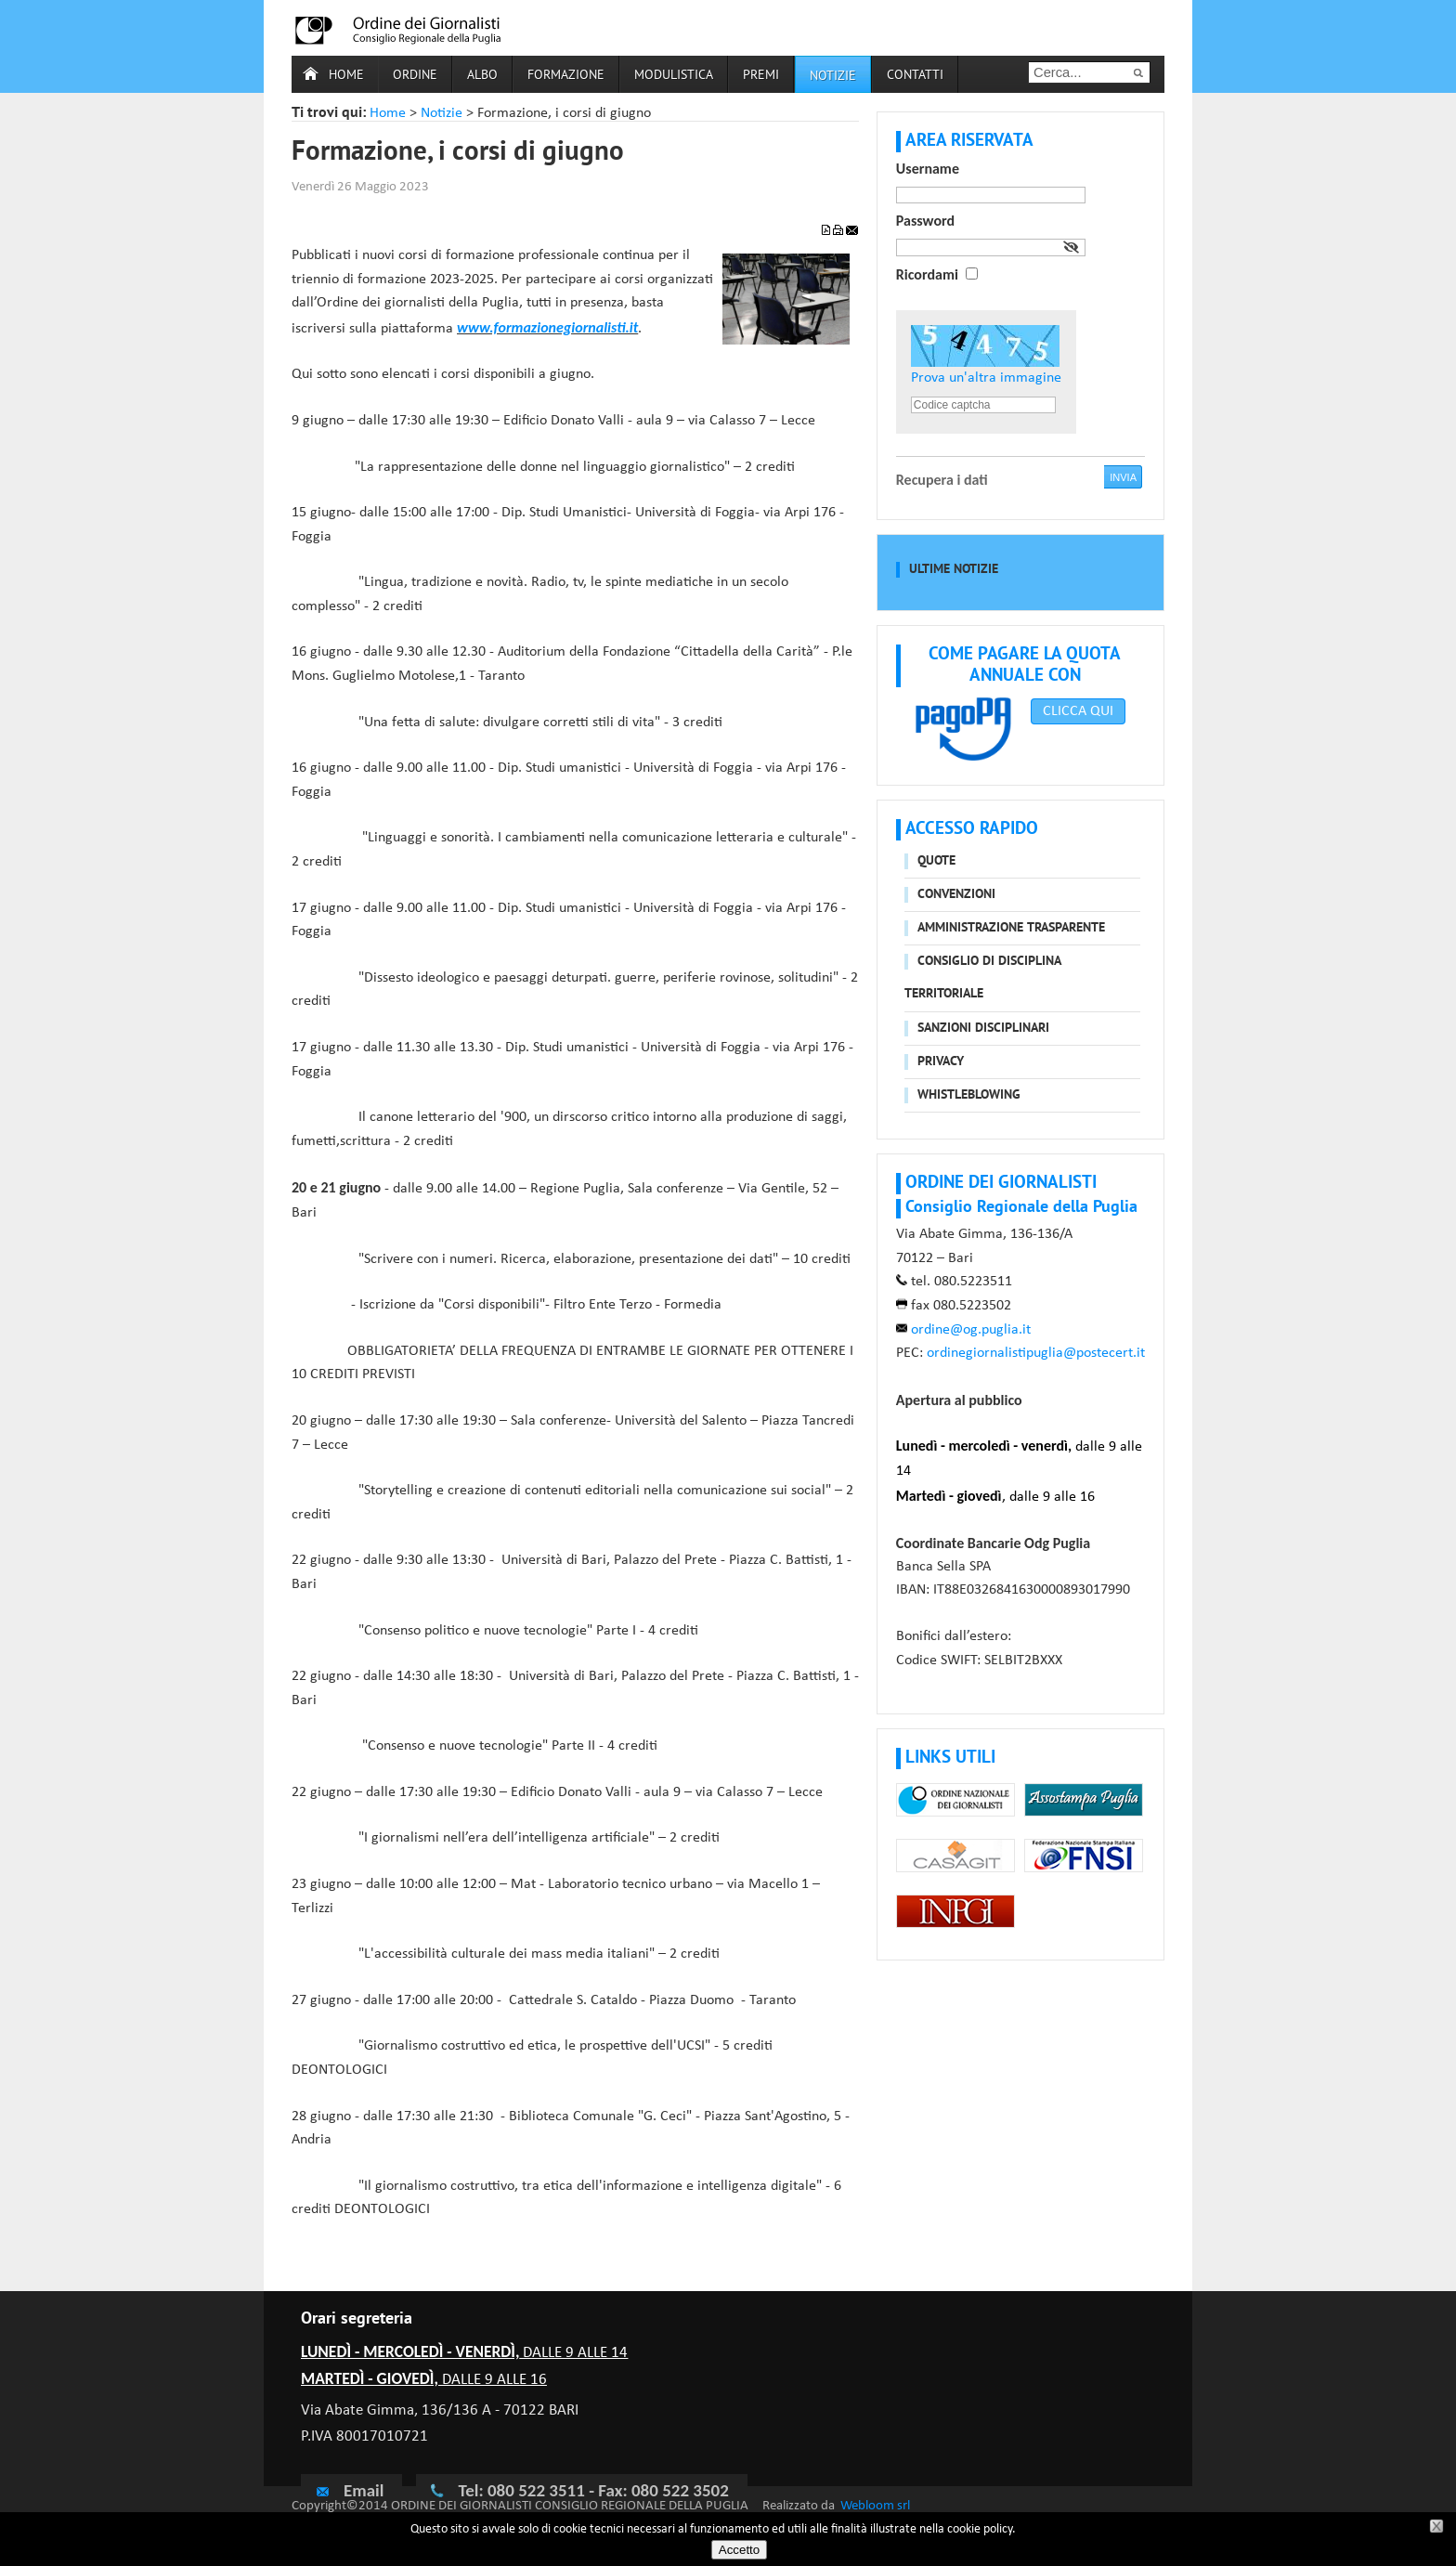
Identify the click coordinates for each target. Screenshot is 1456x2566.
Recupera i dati (942, 479)
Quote (936, 861)
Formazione (565, 76)
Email (349, 2490)
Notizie (441, 113)
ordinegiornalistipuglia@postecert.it (1036, 1353)
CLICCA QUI (1078, 711)
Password (925, 220)
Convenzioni (956, 895)
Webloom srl (875, 2506)
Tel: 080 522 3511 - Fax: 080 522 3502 (593, 2490)
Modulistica (673, 76)
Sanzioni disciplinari (983, 1028)
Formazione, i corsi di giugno (458, 153)
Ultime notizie (953, 570)
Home (346, 76)
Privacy (940, 1062)
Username (927, 168)
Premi (761, 76)
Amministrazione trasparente (1011, 928)
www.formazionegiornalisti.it (547, 327)
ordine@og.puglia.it (971, 1329)
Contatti (915, 76)
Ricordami (927, 274)
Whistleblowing (968, 1095)
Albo (482, 76)
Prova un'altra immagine (986, 378)
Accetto (739, 2550)
